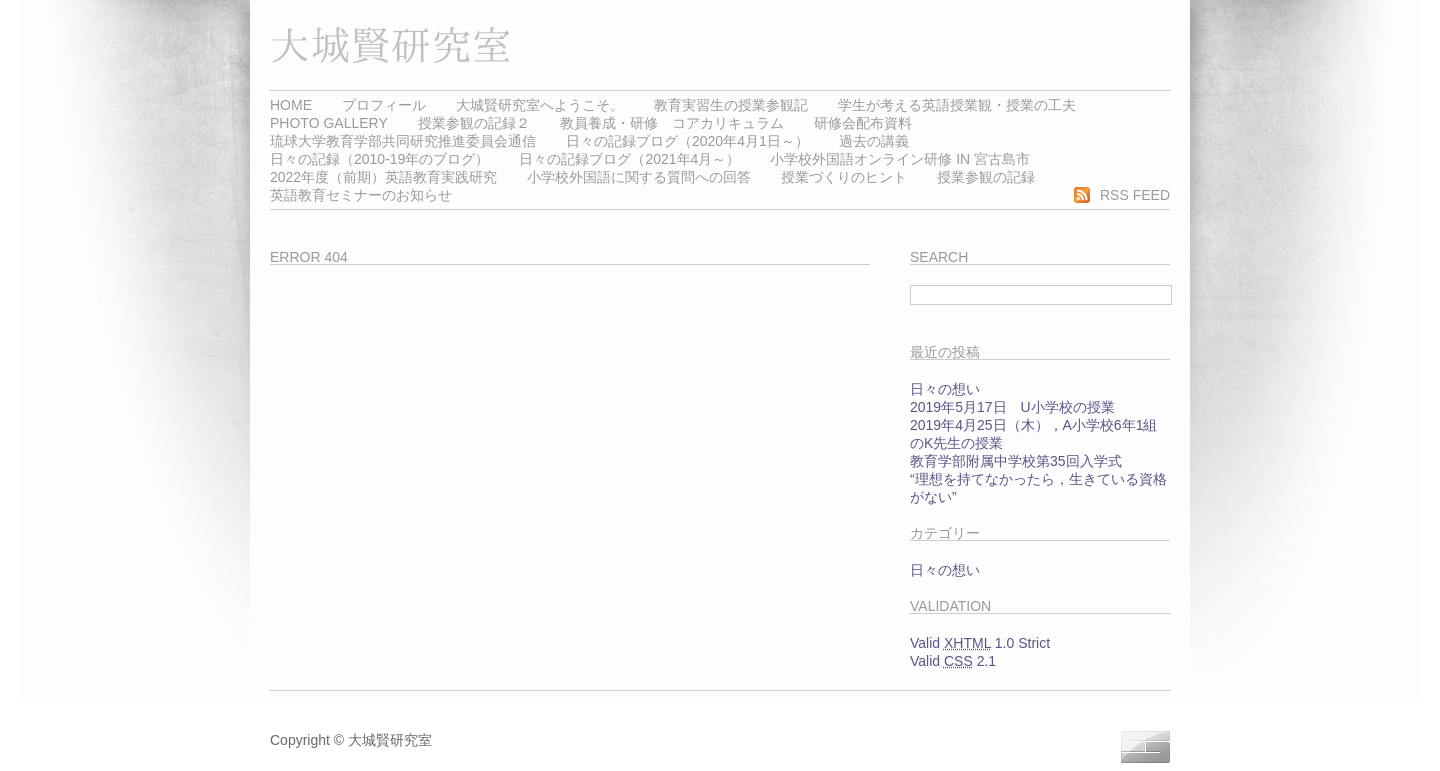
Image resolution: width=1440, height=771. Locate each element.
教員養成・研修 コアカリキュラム (672, 123)
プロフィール (384, 105)
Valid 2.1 (953, 661)
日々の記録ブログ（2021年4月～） (629, 159)
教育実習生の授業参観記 (731, 105)
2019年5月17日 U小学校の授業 (1012, 407)
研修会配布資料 (863, 123)
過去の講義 (874, 141)
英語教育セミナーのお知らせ (361, 195)
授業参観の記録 (986, 177)
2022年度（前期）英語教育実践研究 (383, 177)
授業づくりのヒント (844, 177)
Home (291, 105)
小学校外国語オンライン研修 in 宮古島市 (900, 159)
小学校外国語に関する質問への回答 (639, 177)
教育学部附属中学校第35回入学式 (1016, 461)
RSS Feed (1135, 195)
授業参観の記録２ (474, 123)
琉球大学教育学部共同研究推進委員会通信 (403, 141)
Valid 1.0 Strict (980, 643)
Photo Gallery (329, 123)
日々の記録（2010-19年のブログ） (379, 159)
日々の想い (945, 389)
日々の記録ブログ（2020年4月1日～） (687, 141)
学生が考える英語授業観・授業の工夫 (957, 105)
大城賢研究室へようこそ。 (540, 105)
